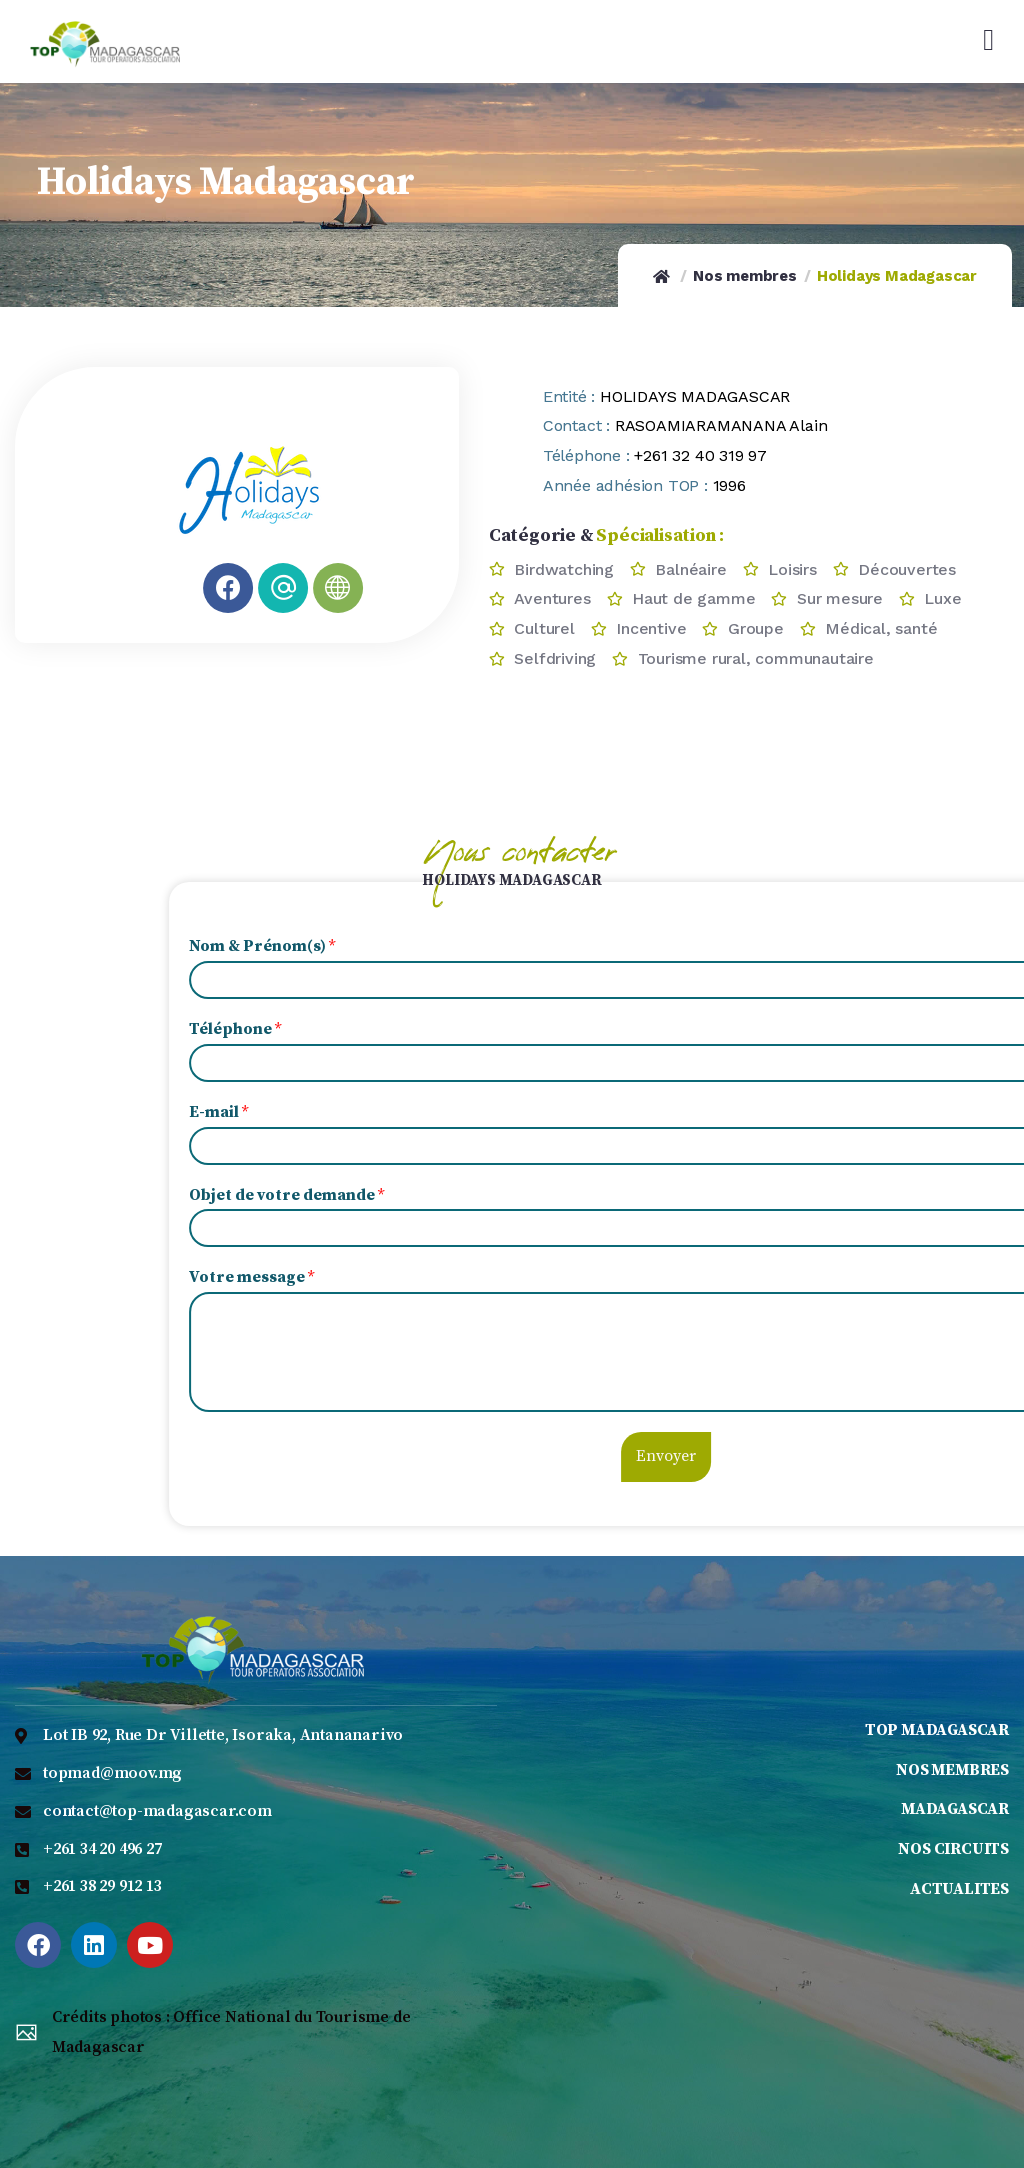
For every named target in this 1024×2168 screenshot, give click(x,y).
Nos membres (745, 276)
